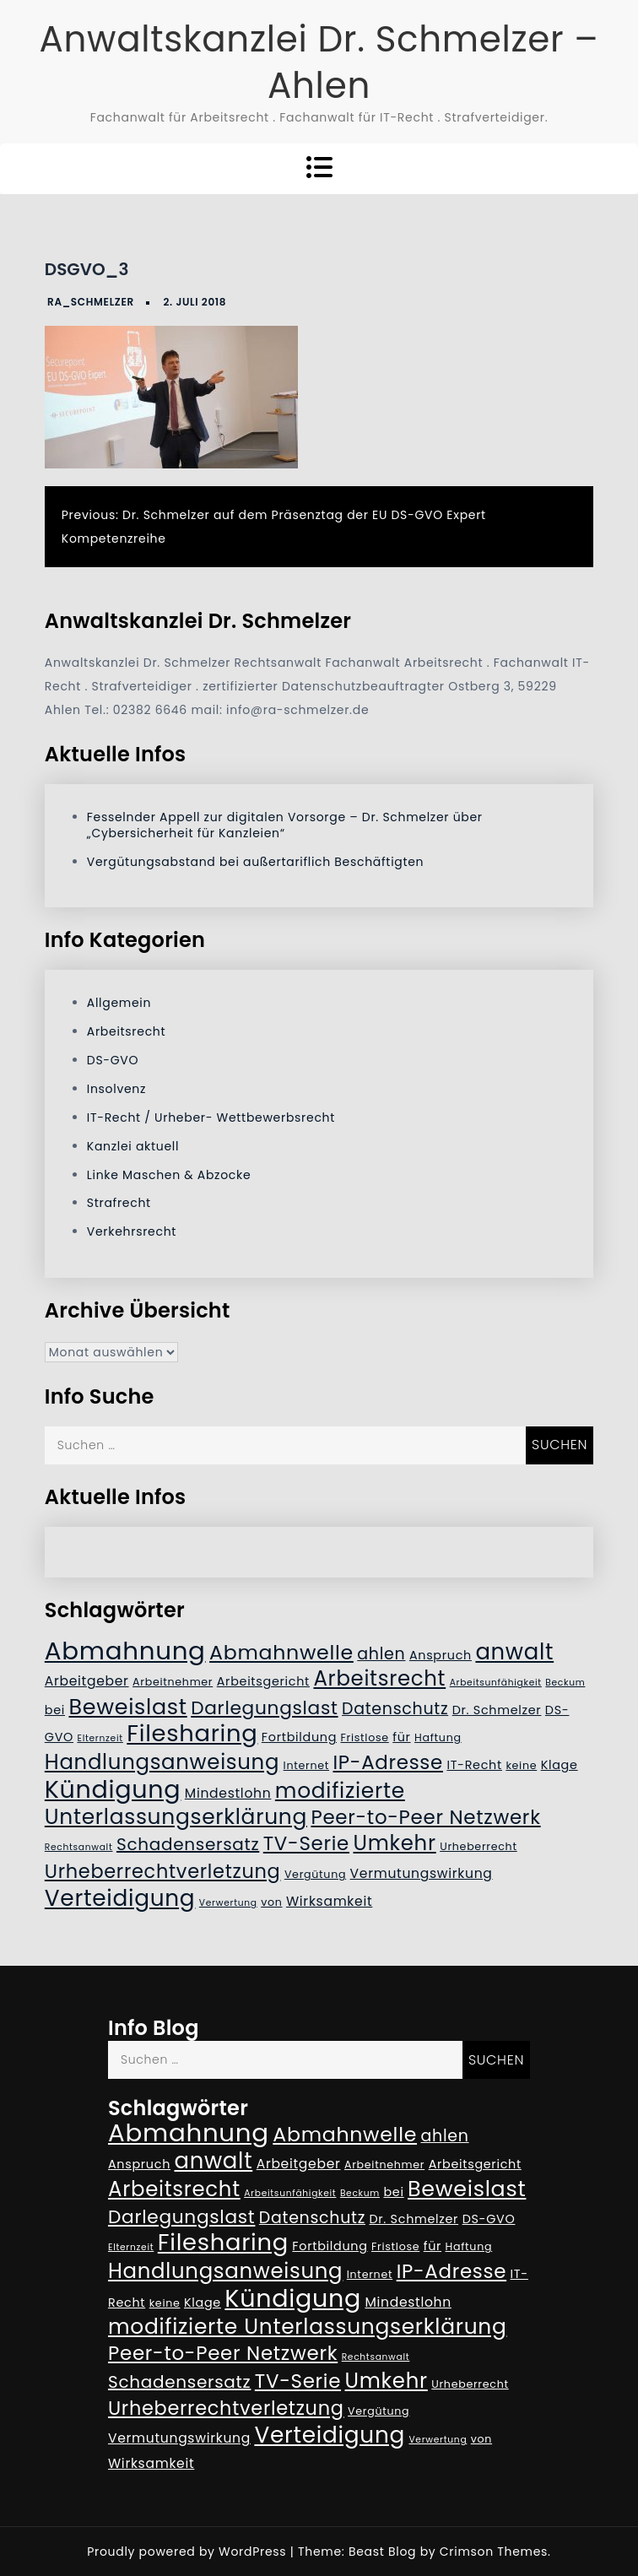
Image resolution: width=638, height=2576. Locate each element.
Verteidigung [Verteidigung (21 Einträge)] (120, 1897)
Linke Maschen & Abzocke (169, 1174)
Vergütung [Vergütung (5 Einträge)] (315, 1874)
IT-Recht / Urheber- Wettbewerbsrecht (211, 1117)
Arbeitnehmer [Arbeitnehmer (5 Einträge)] (172, 1682)
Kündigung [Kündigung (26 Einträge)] (113, 1789)
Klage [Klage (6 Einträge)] (559, 1764)
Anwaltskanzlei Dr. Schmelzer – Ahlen (318, 62)
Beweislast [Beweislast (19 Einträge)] (127, 1706)
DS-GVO (112, 1060)
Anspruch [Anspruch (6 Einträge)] (440, 1655)
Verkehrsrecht (131, 1231)
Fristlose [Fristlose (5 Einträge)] (365, 1737)
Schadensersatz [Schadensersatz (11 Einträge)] (187, 1844)
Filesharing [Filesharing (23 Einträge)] (192, 1733)
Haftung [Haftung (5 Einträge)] (438, 1737)
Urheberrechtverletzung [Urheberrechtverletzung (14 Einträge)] (163, 1871)
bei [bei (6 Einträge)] (55, 1710)
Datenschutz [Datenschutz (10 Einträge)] (395, 1708)
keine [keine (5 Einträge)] (521, 1765)
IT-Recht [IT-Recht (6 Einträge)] (474, 1764)
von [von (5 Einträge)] (271, 1902)
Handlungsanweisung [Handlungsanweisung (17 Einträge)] (162, 1762)
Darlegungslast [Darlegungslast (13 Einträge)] (264, 1708)
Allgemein (119, 1002)
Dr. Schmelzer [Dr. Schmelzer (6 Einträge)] (497, 1710)
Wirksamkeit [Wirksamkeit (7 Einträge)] (329, 1901)
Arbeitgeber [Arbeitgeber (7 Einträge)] (87, 1681)
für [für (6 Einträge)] (401, 1737)
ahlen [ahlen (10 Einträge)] (381, 1653)
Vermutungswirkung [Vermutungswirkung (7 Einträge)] (421, 1873)
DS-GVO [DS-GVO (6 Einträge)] (489, 2219)
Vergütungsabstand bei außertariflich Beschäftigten (255, 861)
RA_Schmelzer (90, 302)
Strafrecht (119, 1202)
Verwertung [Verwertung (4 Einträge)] (228, 1903)
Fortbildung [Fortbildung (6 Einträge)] (299, 1737)
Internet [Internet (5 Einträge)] (306, 1765)
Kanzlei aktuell (133, 1146)
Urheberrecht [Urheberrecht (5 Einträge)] (478, 1846)
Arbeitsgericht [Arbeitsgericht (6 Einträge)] (263, 1681)
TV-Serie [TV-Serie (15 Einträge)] (306, 1843)
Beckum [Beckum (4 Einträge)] (565, 1682)
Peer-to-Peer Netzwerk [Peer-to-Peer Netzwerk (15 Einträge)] (425, 1817)
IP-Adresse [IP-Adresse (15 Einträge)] (387, 1762)
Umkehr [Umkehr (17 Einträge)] (394, 1843)
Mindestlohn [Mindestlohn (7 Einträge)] (228, 1793)
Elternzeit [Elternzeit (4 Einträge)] (99, 1738)
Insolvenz (116, 1088)
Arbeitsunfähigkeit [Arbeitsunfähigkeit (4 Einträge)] (496, 1682)
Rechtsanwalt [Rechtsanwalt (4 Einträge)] (79, 1847)
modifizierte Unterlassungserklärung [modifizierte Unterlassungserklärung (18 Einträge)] (225, 1804)
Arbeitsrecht (126, 1031)
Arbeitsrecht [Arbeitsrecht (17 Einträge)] (379, 1678)
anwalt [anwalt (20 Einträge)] (514, 1652)
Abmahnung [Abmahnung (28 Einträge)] (125, 1650)
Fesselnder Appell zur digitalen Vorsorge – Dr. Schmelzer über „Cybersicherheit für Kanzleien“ (285, 825)
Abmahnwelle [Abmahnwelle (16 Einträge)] (281, 1652)
